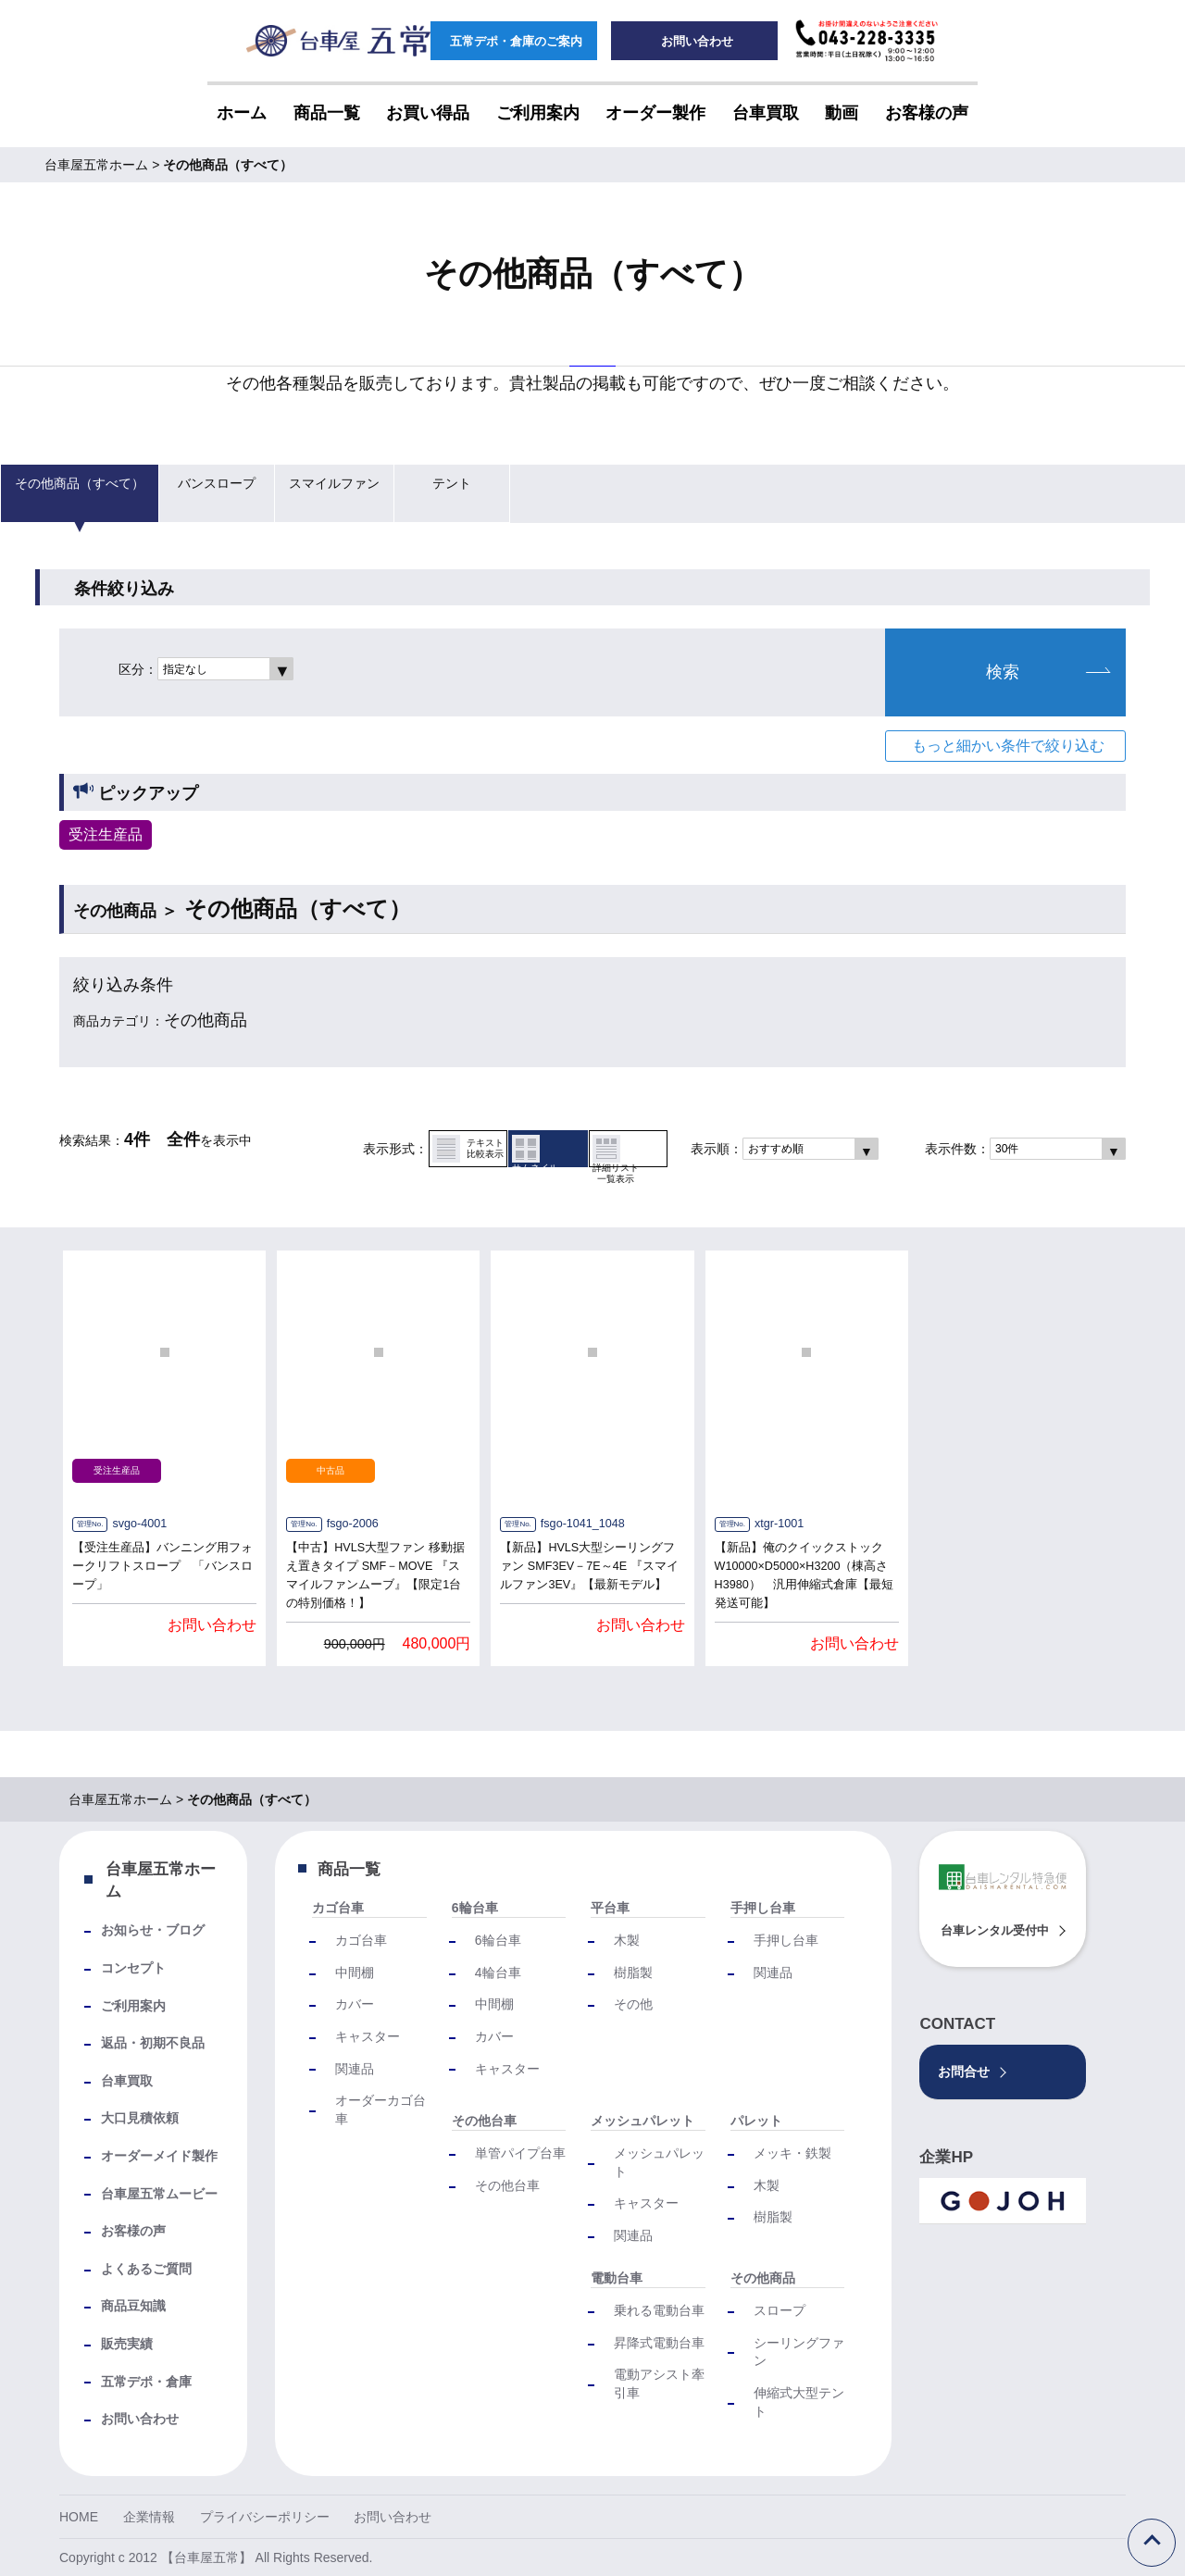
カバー (354, 2004)
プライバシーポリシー (265, 2516)
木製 (627, 1940)
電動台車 (616, 2278)
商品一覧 (349, 1869)
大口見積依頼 (140, 2117)
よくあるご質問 (146, 2268)
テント (438, 493)
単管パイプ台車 (520, 2153)
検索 (1048, 672)
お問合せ (964, 2071)
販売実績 (127, 2343)
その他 (633, 2004)
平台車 (610, 1907)
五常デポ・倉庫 (146, 2381)
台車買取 (127, 2080)
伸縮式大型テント (799, 2402)
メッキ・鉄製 (792, 2153)
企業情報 (149, 2516)
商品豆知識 (133, 2305)
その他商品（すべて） (75, 493)
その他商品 (762, 2278)
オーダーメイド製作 (159, 2155)
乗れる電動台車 (659, 2310)
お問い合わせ (694, 42)
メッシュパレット (642, 2120)
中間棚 (354, 1972)
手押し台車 (762, 1907)
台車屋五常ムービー (159, 2193)
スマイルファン (323, 493)
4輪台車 (498, 1972)
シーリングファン (799, 2352)
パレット (756, 2120)
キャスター (367, 2036)
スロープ (779, 2310)
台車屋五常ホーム (161, 1880)
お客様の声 (133, 2230)
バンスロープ (207, 493)
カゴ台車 (338, 1907)
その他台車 (484, 2120)
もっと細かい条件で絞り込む (1008, 745)
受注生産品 (106, 834)
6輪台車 (475, 1907)
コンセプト (133, 1967)
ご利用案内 (133, 2005)
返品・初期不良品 (153, 2042)
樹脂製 (633, 1972)
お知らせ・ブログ (153, 1930)
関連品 (354, 2068)
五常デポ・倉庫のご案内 (513, 42)
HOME (78, 2516)
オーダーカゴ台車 (380, 2109)
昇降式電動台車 (659, 2342)
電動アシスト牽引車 (659, 2383)
